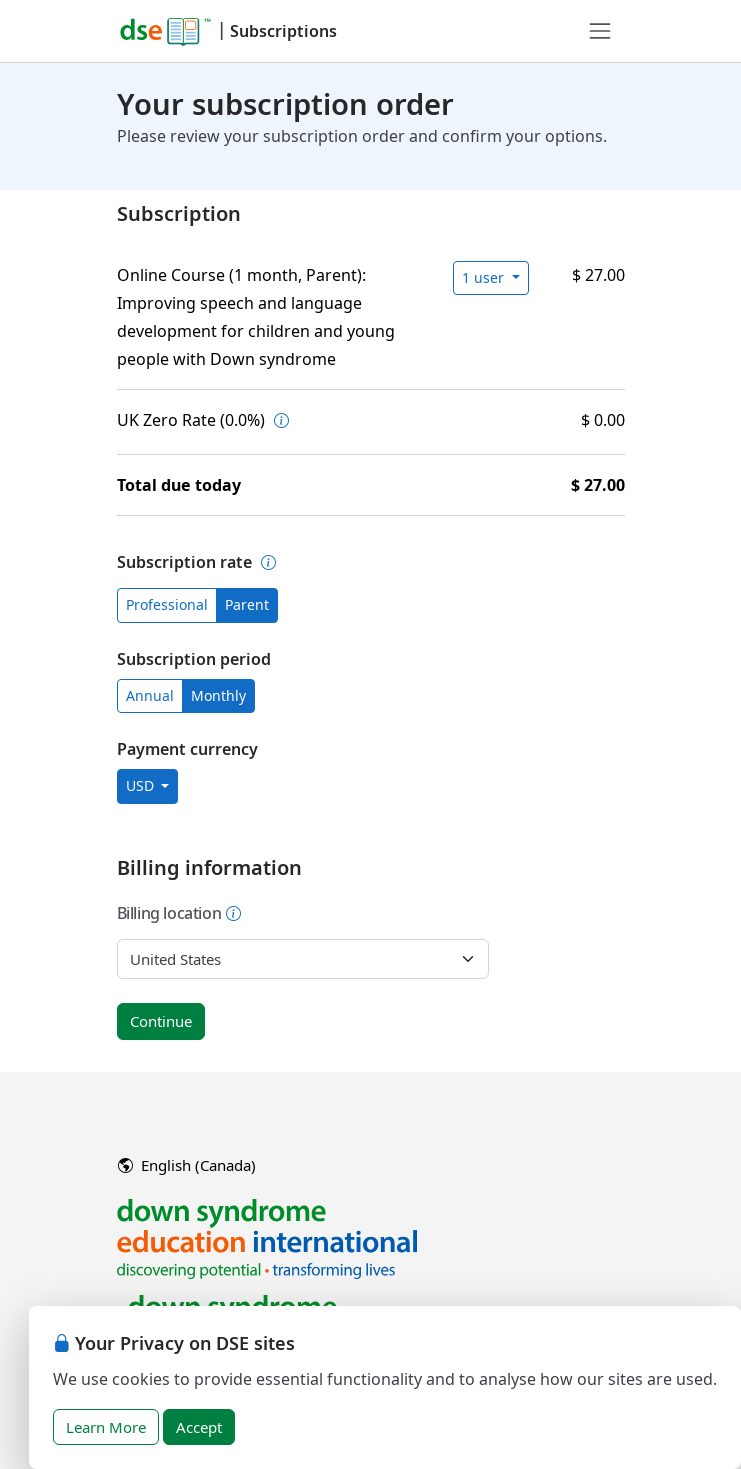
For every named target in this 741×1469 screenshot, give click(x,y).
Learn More (106, 1427)
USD (142, 785)
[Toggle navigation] (600, 31)
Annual (150, 695)
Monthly (218, 695)
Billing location (180, 913)
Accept (199, 1427)
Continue (161, 1021)
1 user (485, 277)
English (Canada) (187, 1165)
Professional (167, 604)
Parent (247, 604)
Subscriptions (283, 31)
